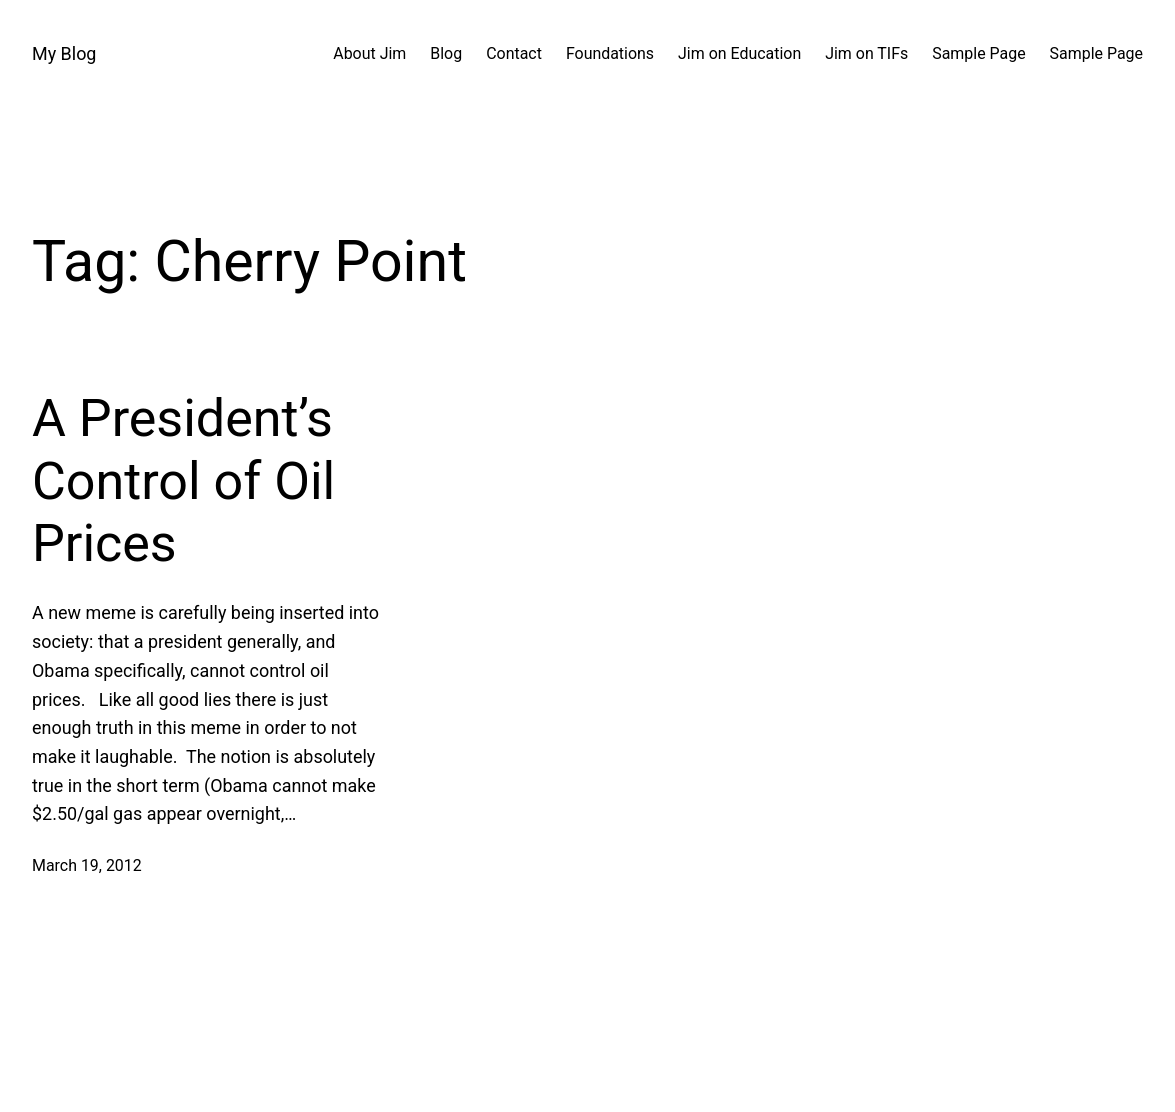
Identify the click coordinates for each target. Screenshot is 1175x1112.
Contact (514, 53)
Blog (446, 53)
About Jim (369, 53)
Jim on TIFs (866, 53)
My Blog (64, 53)
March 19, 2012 (87, 865)
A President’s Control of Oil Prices (183, 481)
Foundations (610, 53)
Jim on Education (739, 53)
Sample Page (978, 53)
